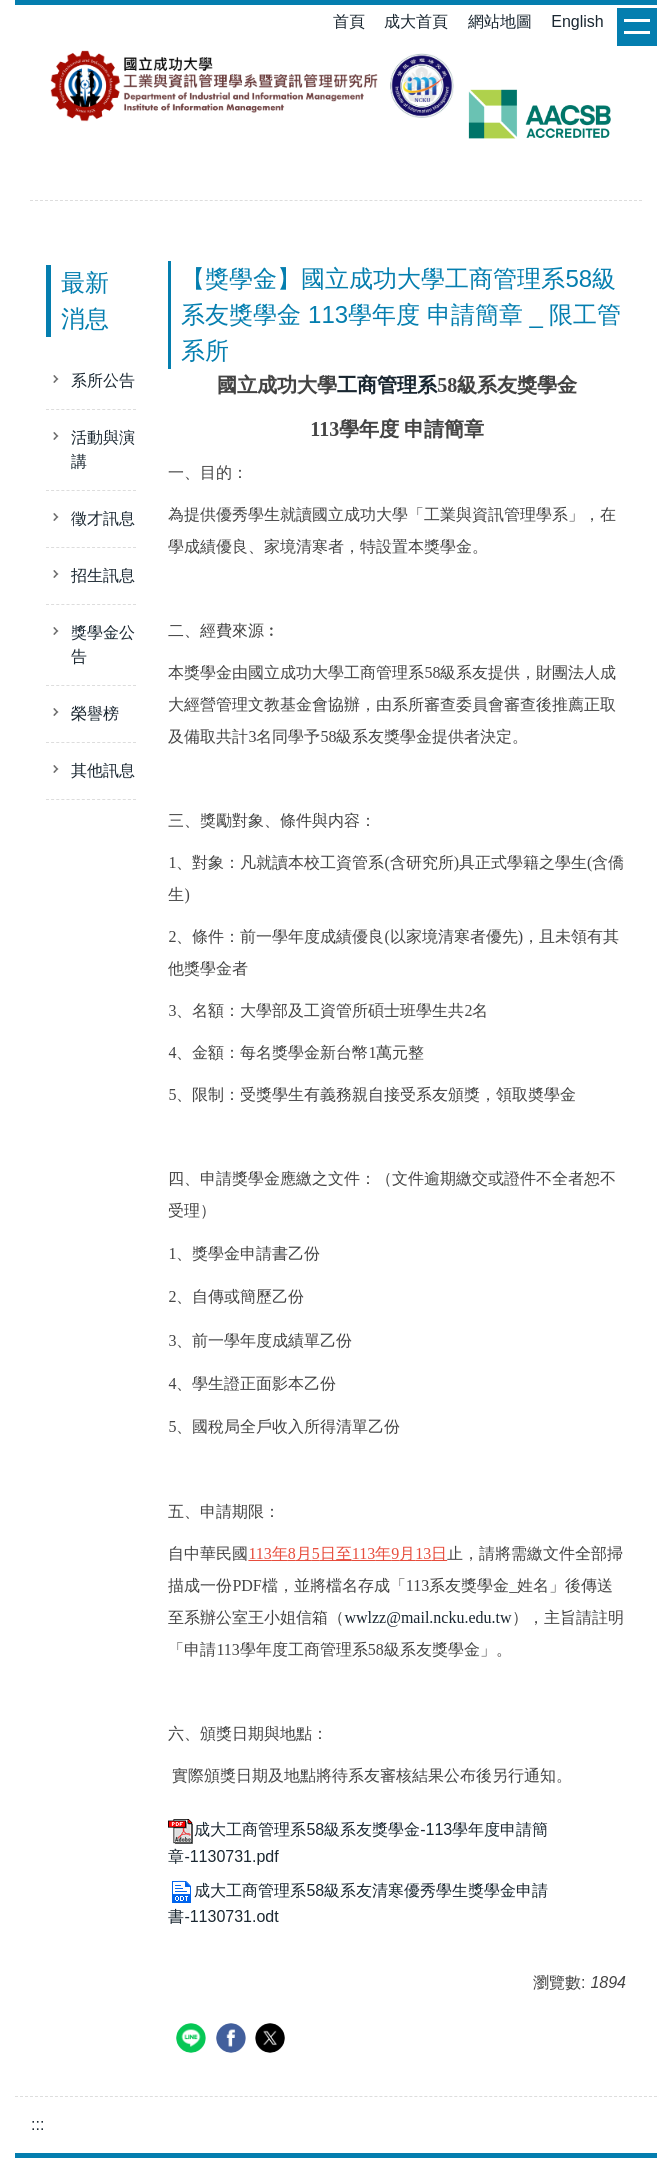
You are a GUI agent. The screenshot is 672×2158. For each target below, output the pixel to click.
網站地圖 (500, 21)
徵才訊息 (103, 518)
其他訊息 (103, 770)
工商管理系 (387, 385)
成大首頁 (416, 21)
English (577, 21)
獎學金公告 (103, 644)
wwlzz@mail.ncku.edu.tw (427, 1617)
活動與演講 (103, 449)
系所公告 (103, 380)
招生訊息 (103, 575)
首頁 (349, 21)
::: (37, 2124)
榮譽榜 (95, 713)
